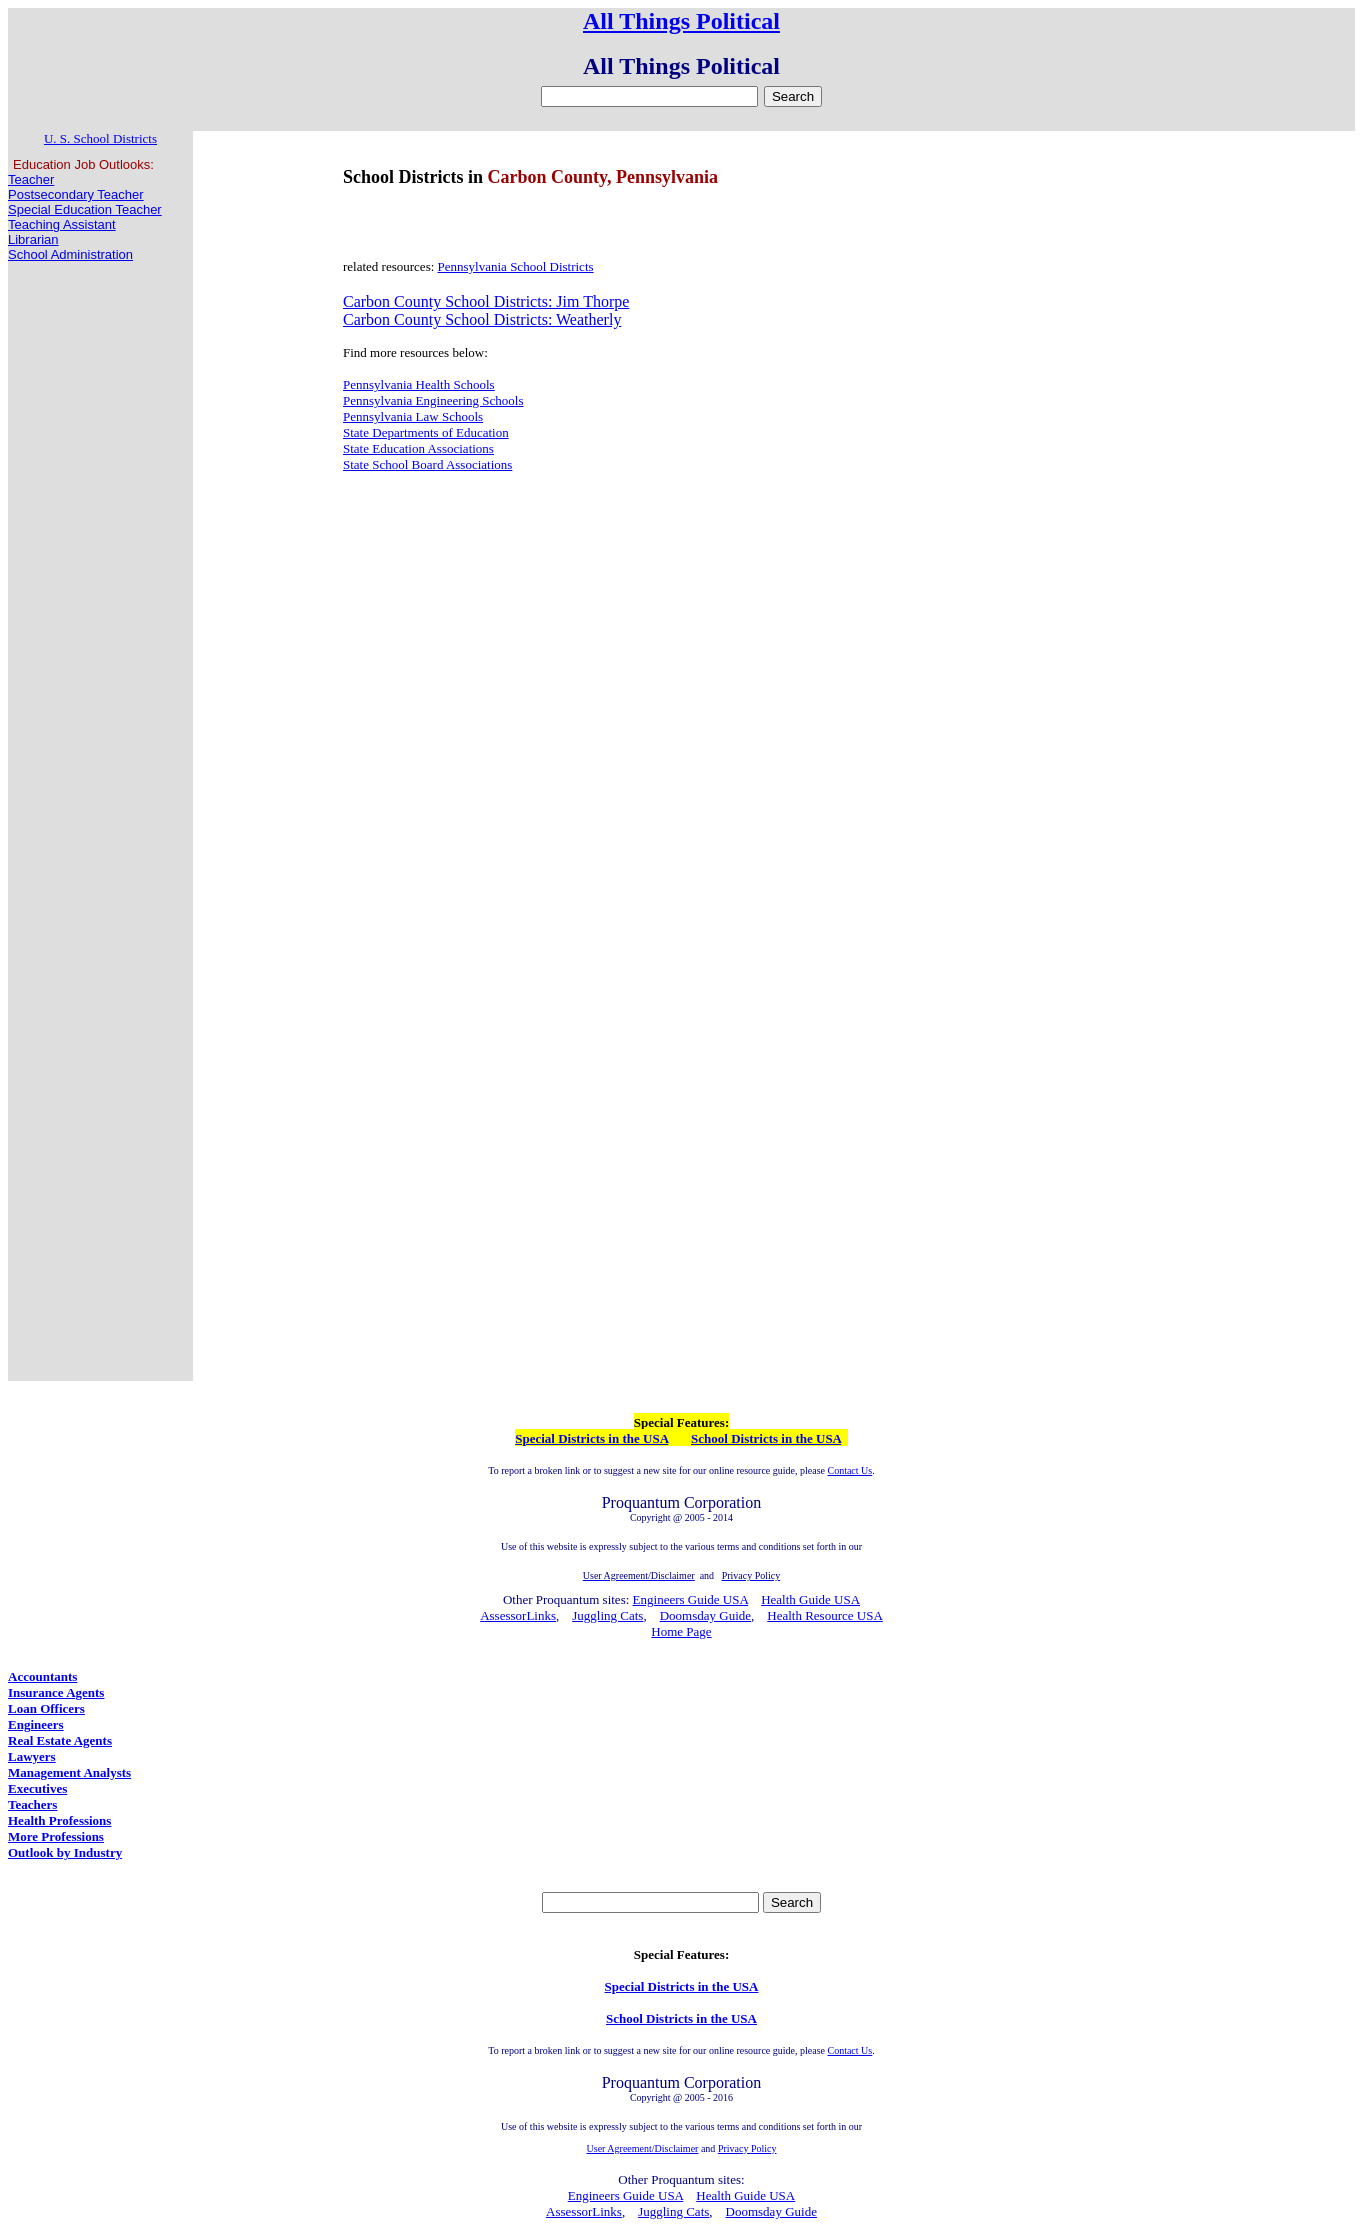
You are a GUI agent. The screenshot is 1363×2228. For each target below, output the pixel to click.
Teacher (31, 179)
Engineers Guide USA (691, 1599)
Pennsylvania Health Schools (419, 384)
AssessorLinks (518, 1615)
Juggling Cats (607, 1615)
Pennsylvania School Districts (516, 266)
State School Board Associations (427, 464)
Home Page (681, 1631)
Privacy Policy (747, 2148)
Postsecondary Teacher (76, 194)
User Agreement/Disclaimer (643, 2148)
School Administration (70, 254)
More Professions (56, 1836)
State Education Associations (418, 448)
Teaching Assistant (62, 224)
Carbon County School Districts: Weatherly (482, 319)
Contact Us (849, 1470)
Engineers (36, 1724)
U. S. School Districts (100, 138)
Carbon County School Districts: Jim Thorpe (486, 301)
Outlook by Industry (65, 1852)
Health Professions (59, 1820)
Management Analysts (69, 1772)
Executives (37, 1788)
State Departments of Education (426, 432)
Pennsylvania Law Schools (413, 416)
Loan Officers (46, 1708)
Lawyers (32, 1756)
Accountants (42, 1676)
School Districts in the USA (766, 1438)
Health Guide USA (810, 1599)
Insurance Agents (56, 1692)
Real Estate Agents (60, 1740)
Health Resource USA (825, 1615)
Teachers (32, 1804)
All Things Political (681, 21)
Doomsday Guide (705, 1615)
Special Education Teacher (85, 209)
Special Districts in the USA (591, 1438)
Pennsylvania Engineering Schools (433, 400)
